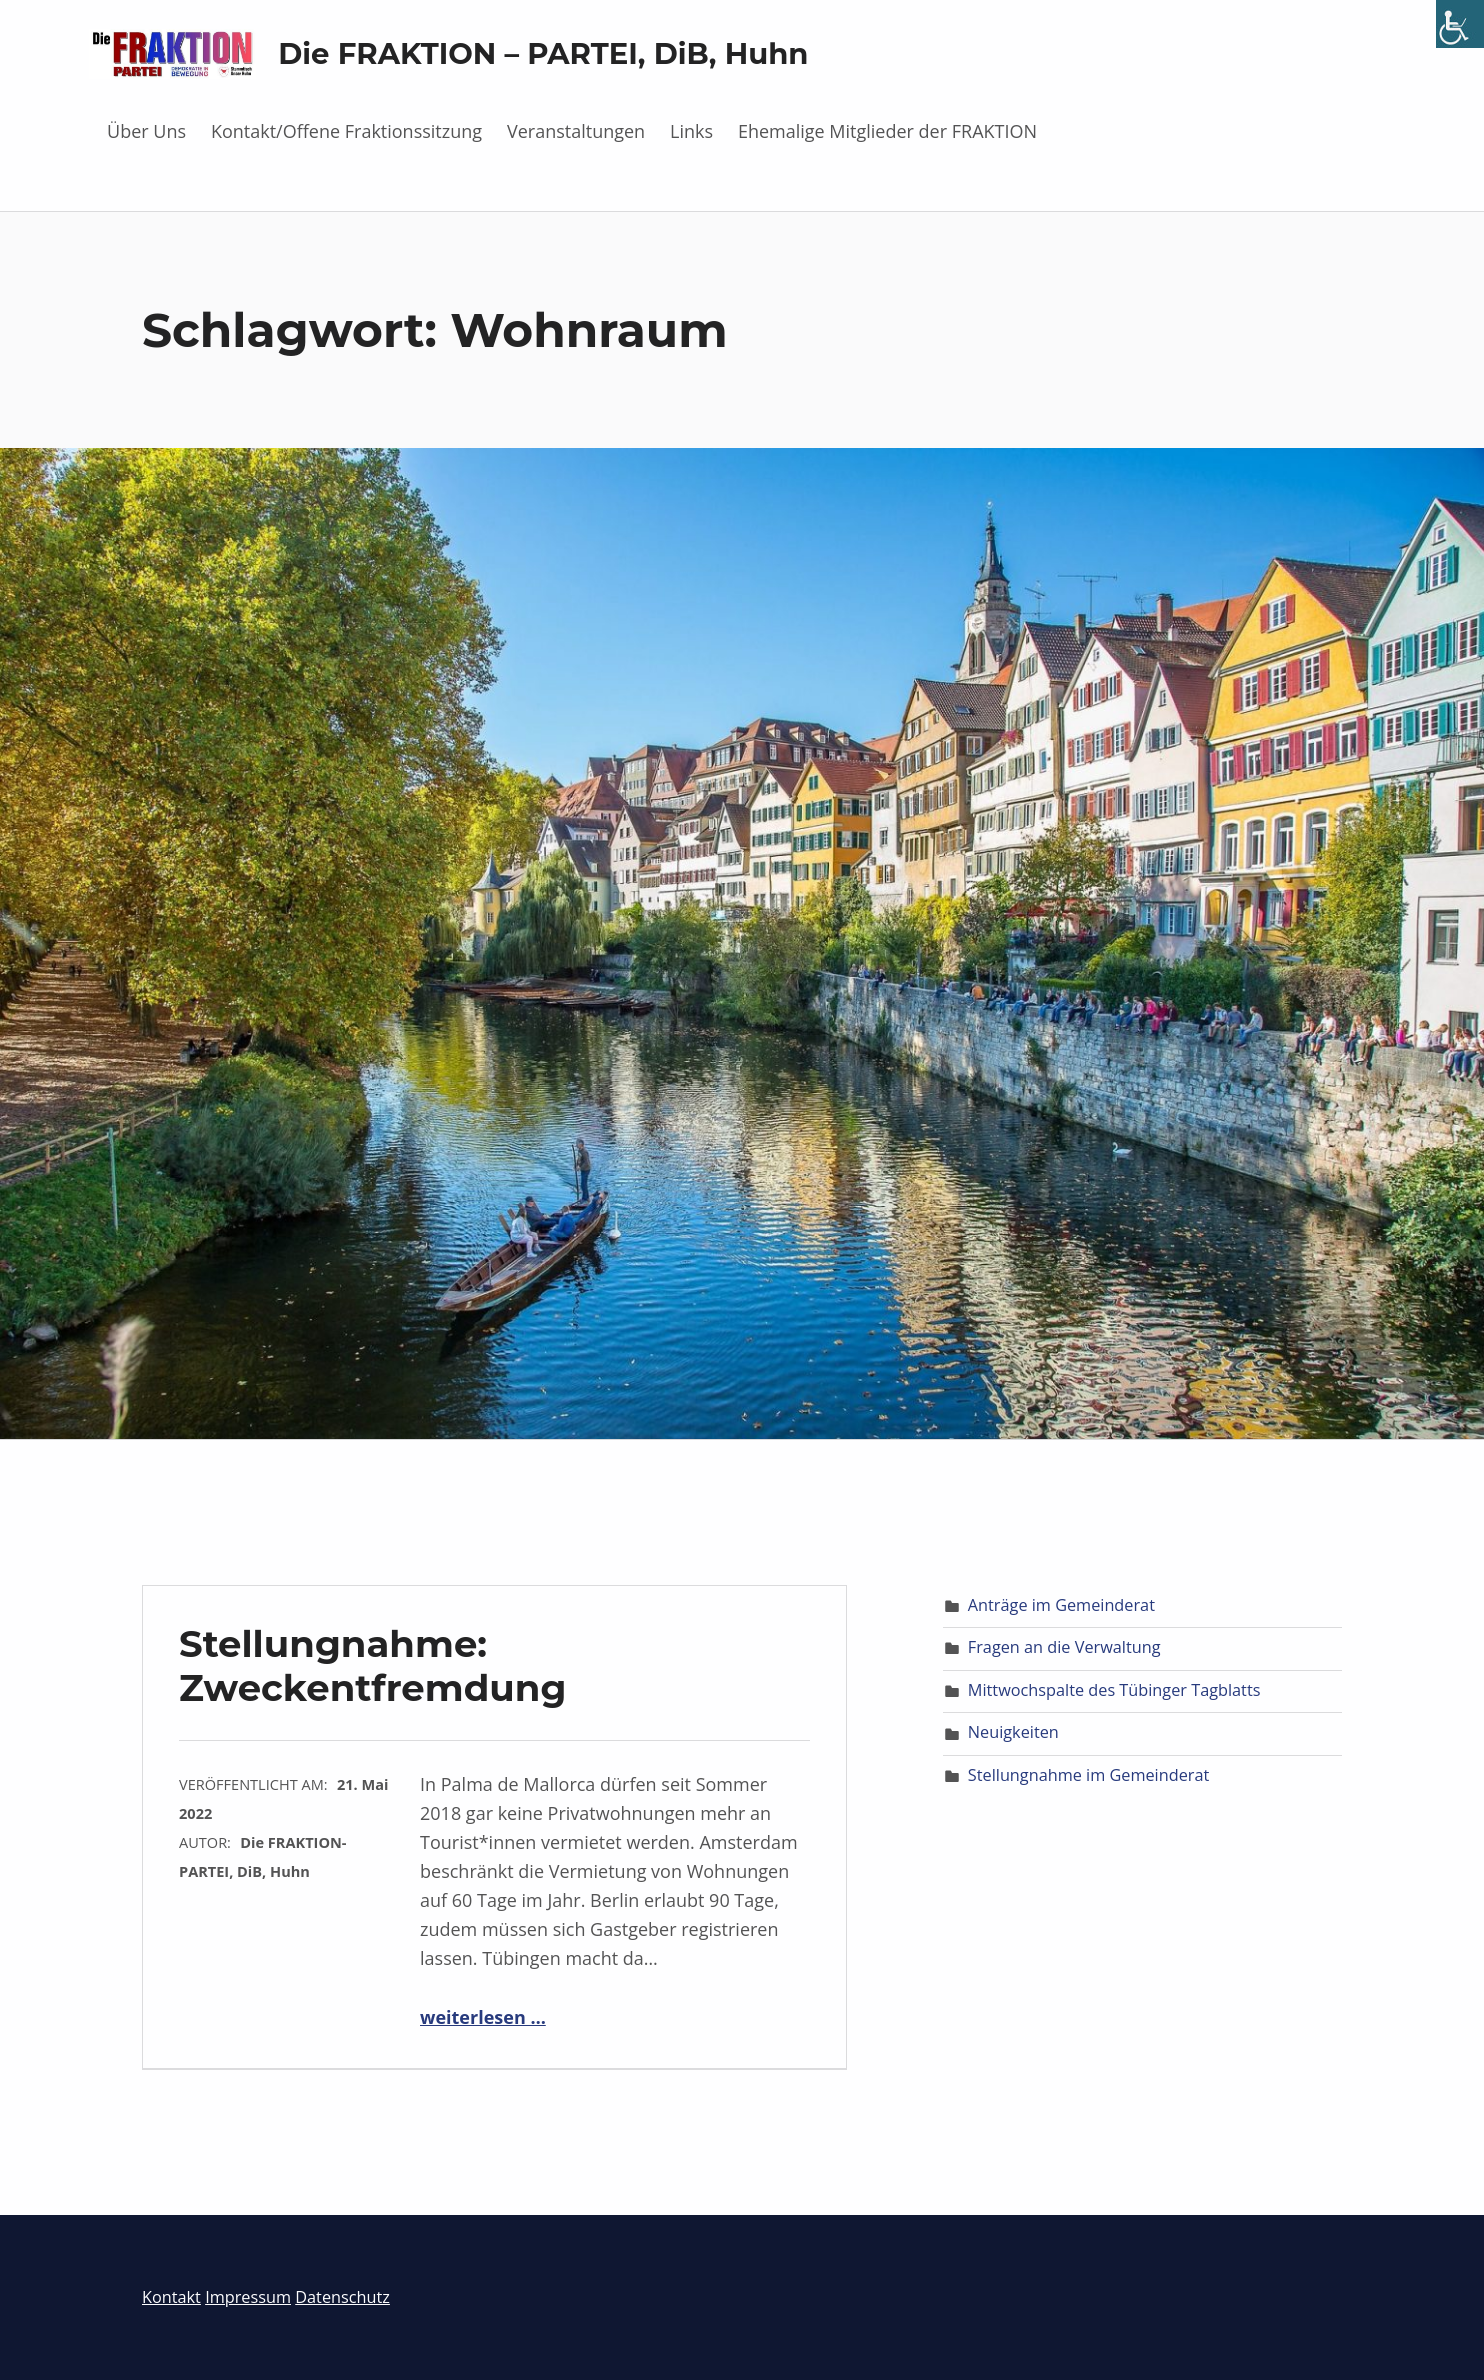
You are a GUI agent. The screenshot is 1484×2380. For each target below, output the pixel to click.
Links (691, 131)
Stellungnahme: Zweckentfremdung (372, 1665)
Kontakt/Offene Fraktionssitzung (346, 131)
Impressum (248, 2297)
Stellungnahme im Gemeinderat (1088, 1775)
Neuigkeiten (1013, 1732)
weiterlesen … (483, 2017)
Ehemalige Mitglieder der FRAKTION (887, 131)
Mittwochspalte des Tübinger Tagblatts (1114, 1690)
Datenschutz (342, 2297)
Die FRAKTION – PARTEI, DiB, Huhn (543, 53)
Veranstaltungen (576, 131)
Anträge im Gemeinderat (1061, 1605)
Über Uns (146, 131)
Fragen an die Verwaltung (1064, 1647)
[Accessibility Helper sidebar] (1460, 24)
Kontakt (171, 2297)
